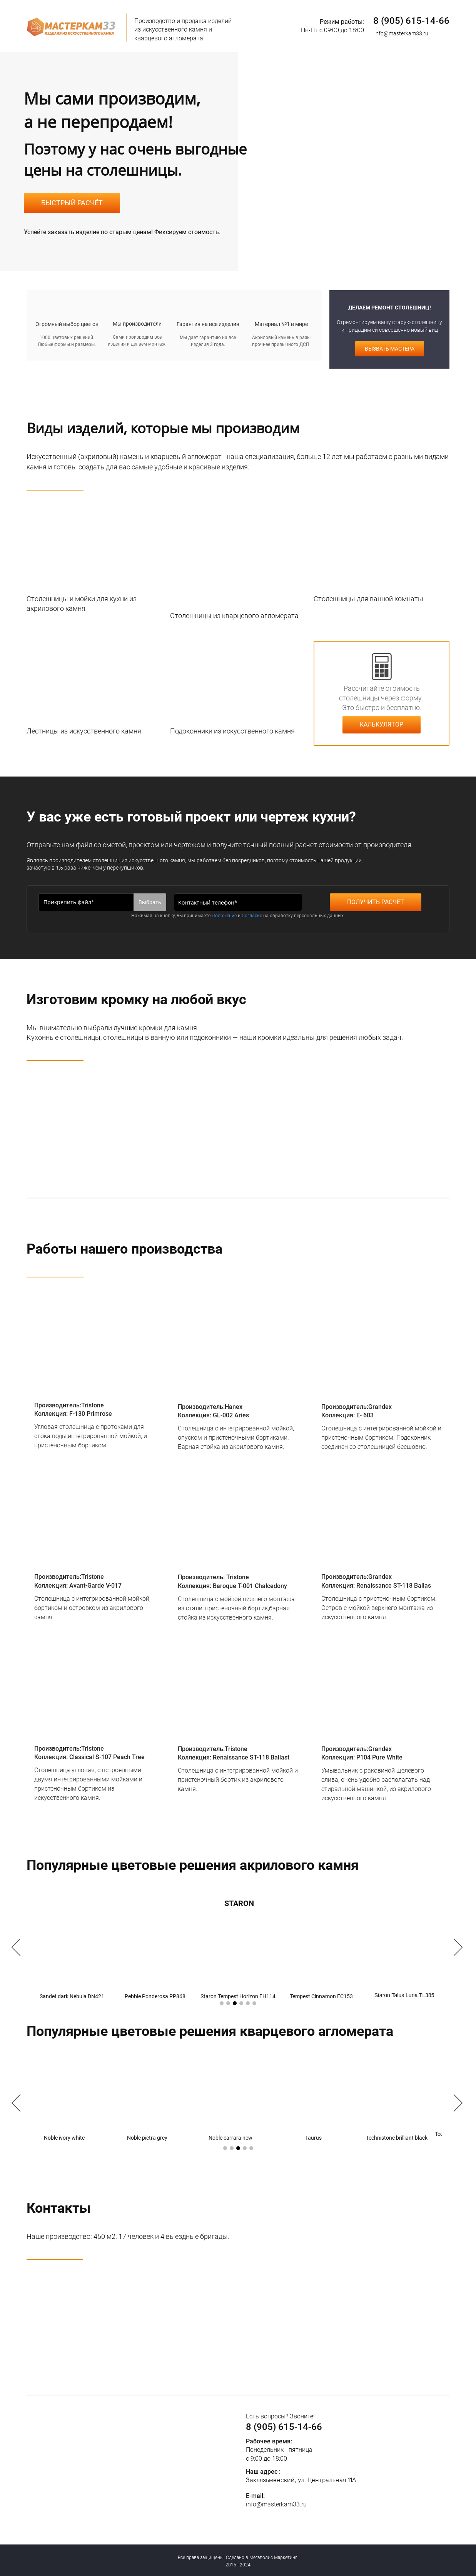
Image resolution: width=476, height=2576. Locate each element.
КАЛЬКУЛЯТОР (381, 724)
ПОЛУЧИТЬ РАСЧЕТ (375, 902)
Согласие (252, 915)
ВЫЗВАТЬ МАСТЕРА (388, 349)
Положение (224, 915)
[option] (238, 1948)
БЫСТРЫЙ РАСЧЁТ (72, 203)
